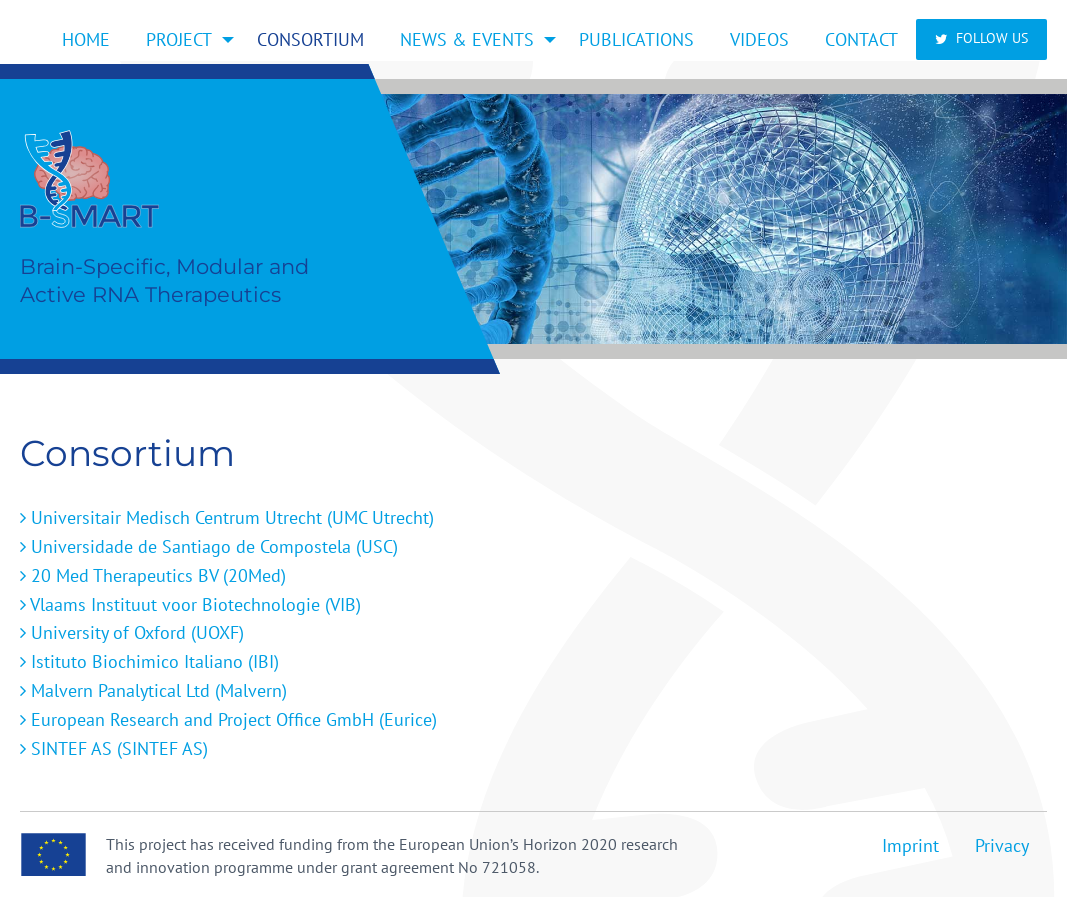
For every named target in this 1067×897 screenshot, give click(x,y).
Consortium (310, 39)
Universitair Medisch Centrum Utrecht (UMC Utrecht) (227, 517)
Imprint (910, 845)
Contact (861, 39)
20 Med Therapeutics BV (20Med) (153, 575)
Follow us (982, 38)
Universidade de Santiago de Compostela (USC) (209, 546)
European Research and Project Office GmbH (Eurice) (228, 719)
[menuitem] (86, 39)
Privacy (1002, 845)
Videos (759, 39)
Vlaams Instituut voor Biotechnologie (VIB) (190, 604)
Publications (636, 39)
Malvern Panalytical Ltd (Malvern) (153, 690)
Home (86, 39)
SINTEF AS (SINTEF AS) (114, 748)
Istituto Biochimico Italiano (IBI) (149, 661)
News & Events (467, 39)
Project (179, 39)
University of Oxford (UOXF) (132, 632)
